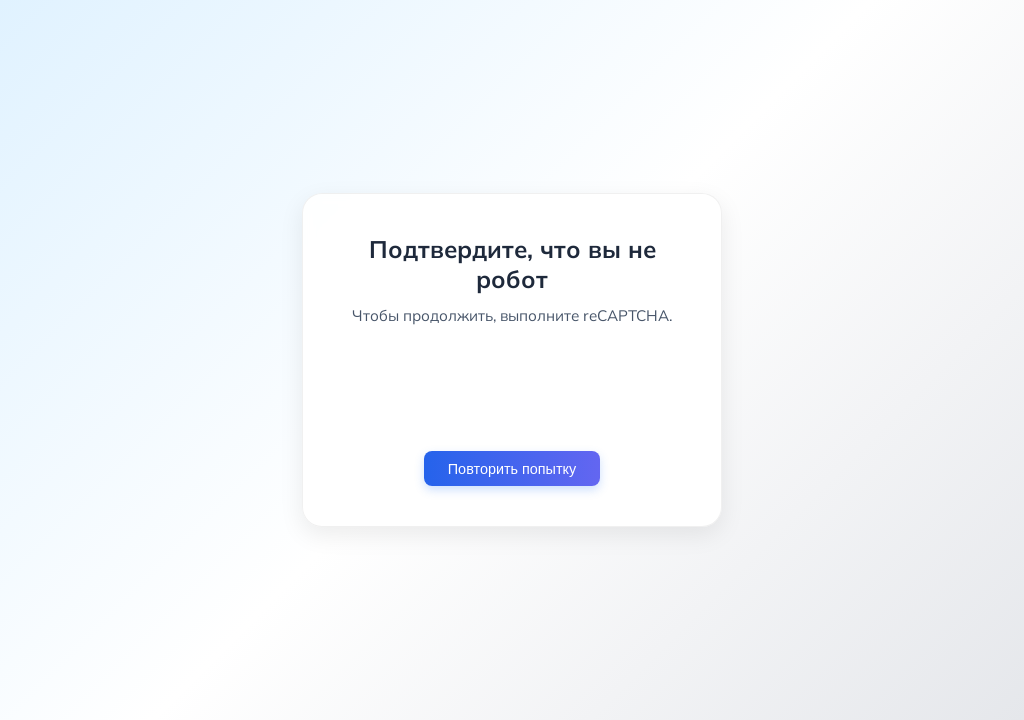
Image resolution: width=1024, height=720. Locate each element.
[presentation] (512, 388)
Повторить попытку (512, 469)
